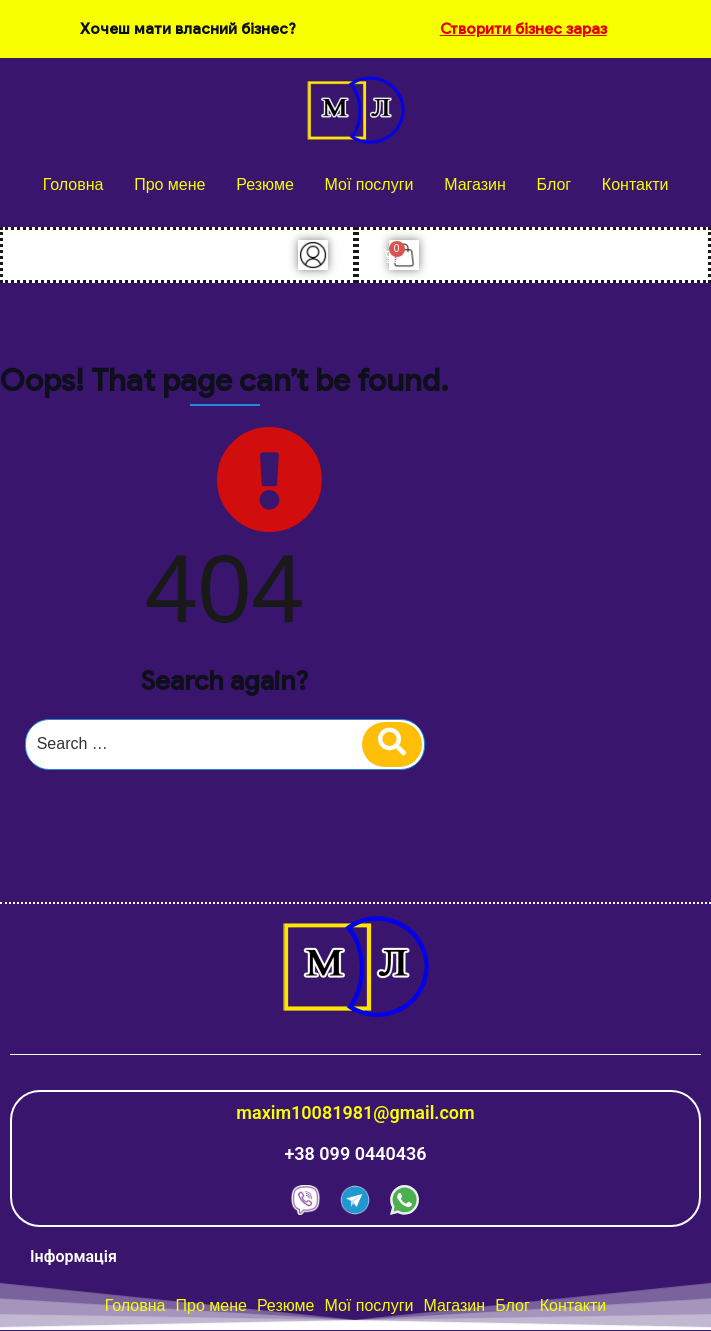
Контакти (635, 184)
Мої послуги (368, 184)
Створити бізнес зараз (523, 29)
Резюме (265, 184)
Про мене (169, 184)
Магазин (475, 184)
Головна (73, 184)
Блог (554, 184)
